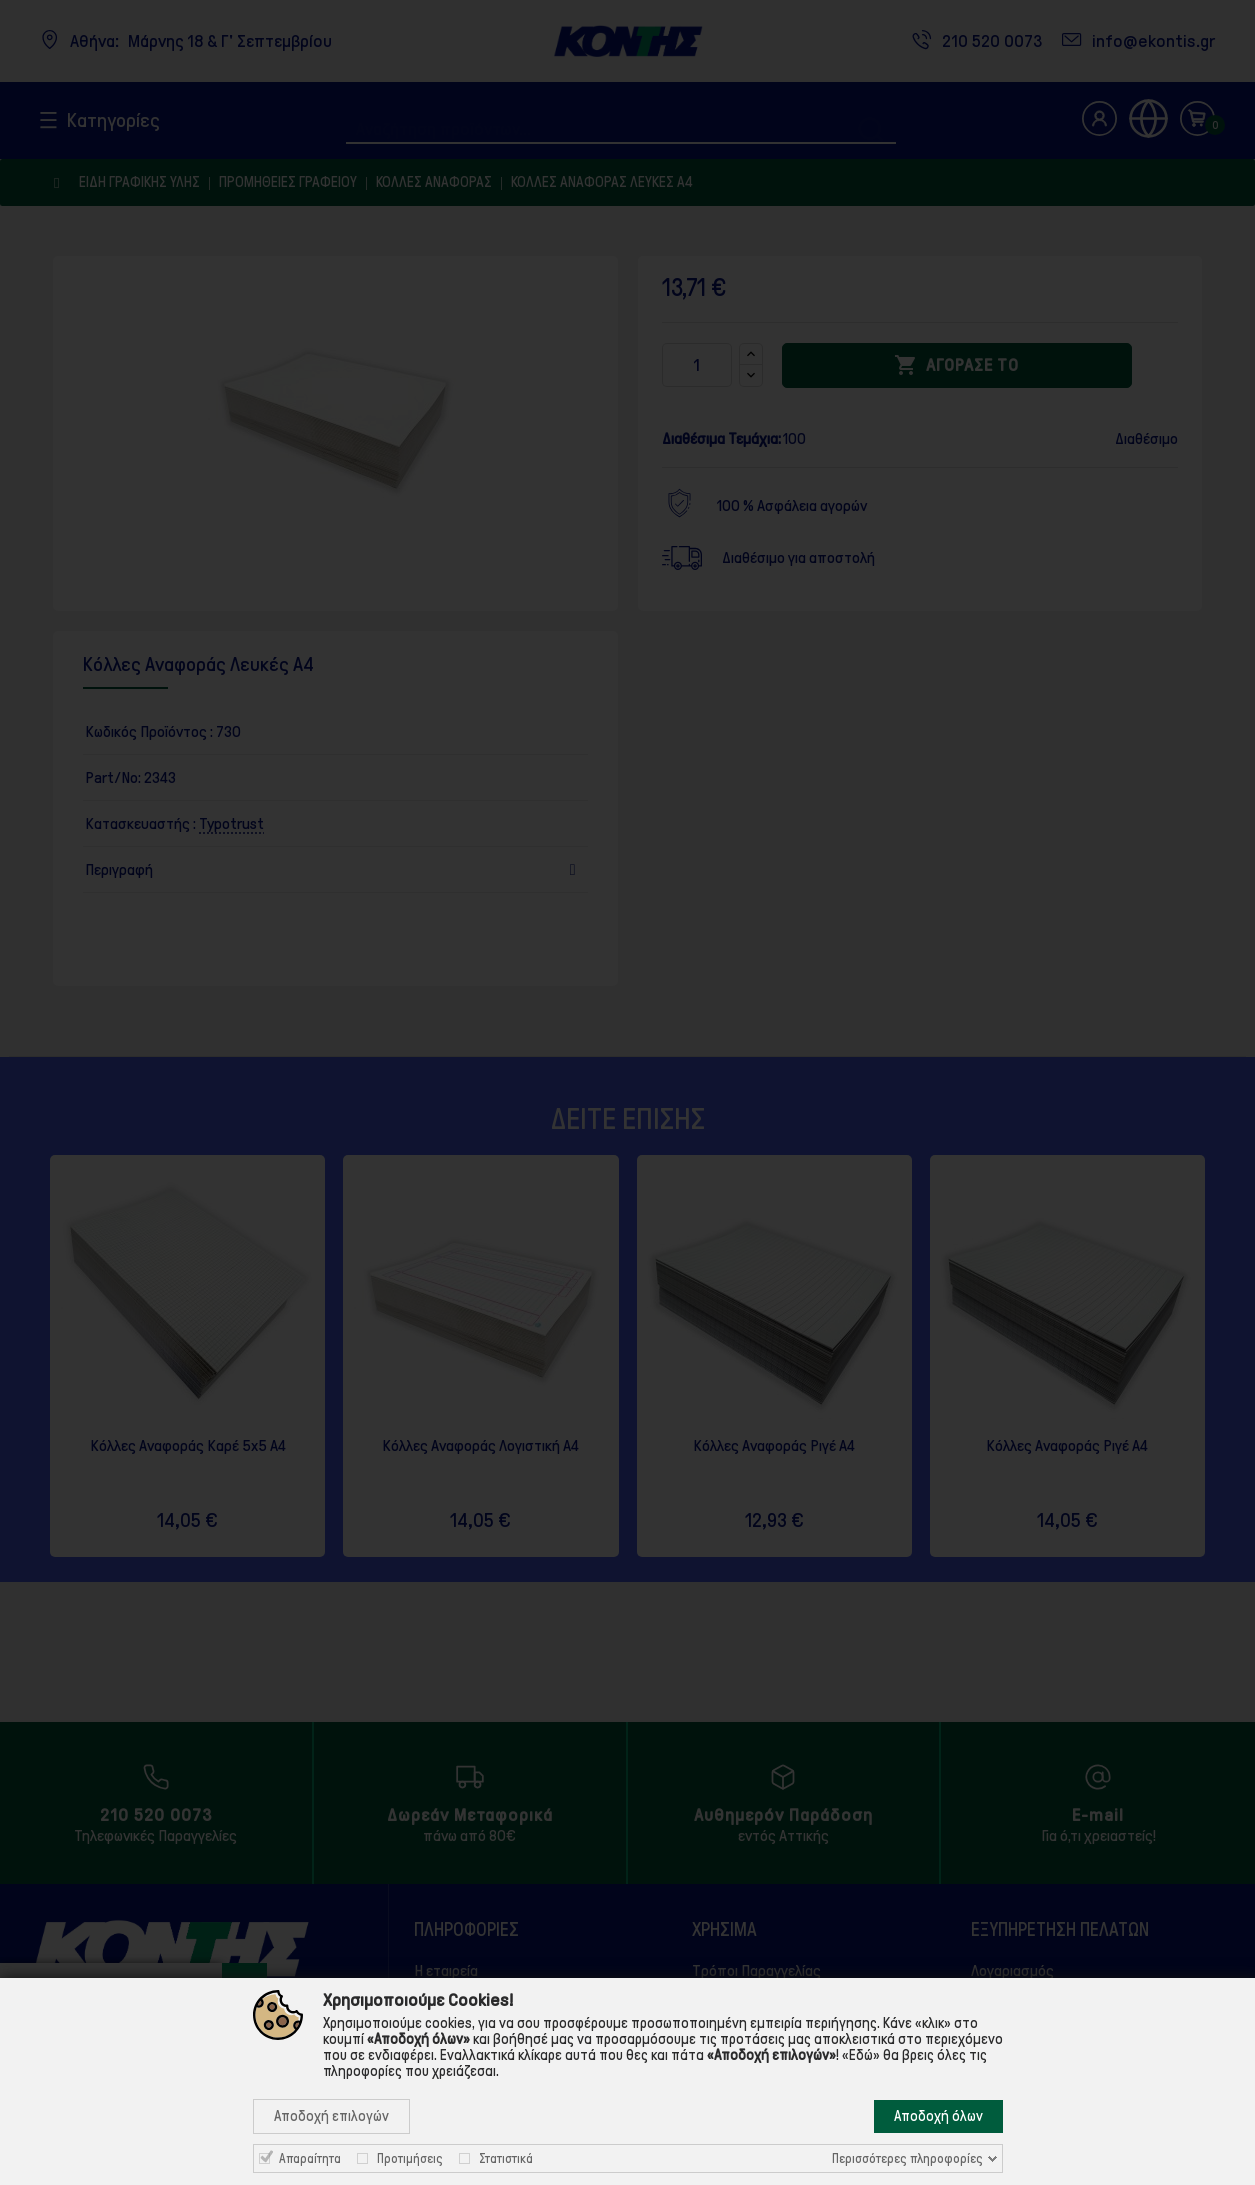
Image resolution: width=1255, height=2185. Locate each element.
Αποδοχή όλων (938, 2116)
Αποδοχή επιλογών (331, 2116)
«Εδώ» (861, 2055)
